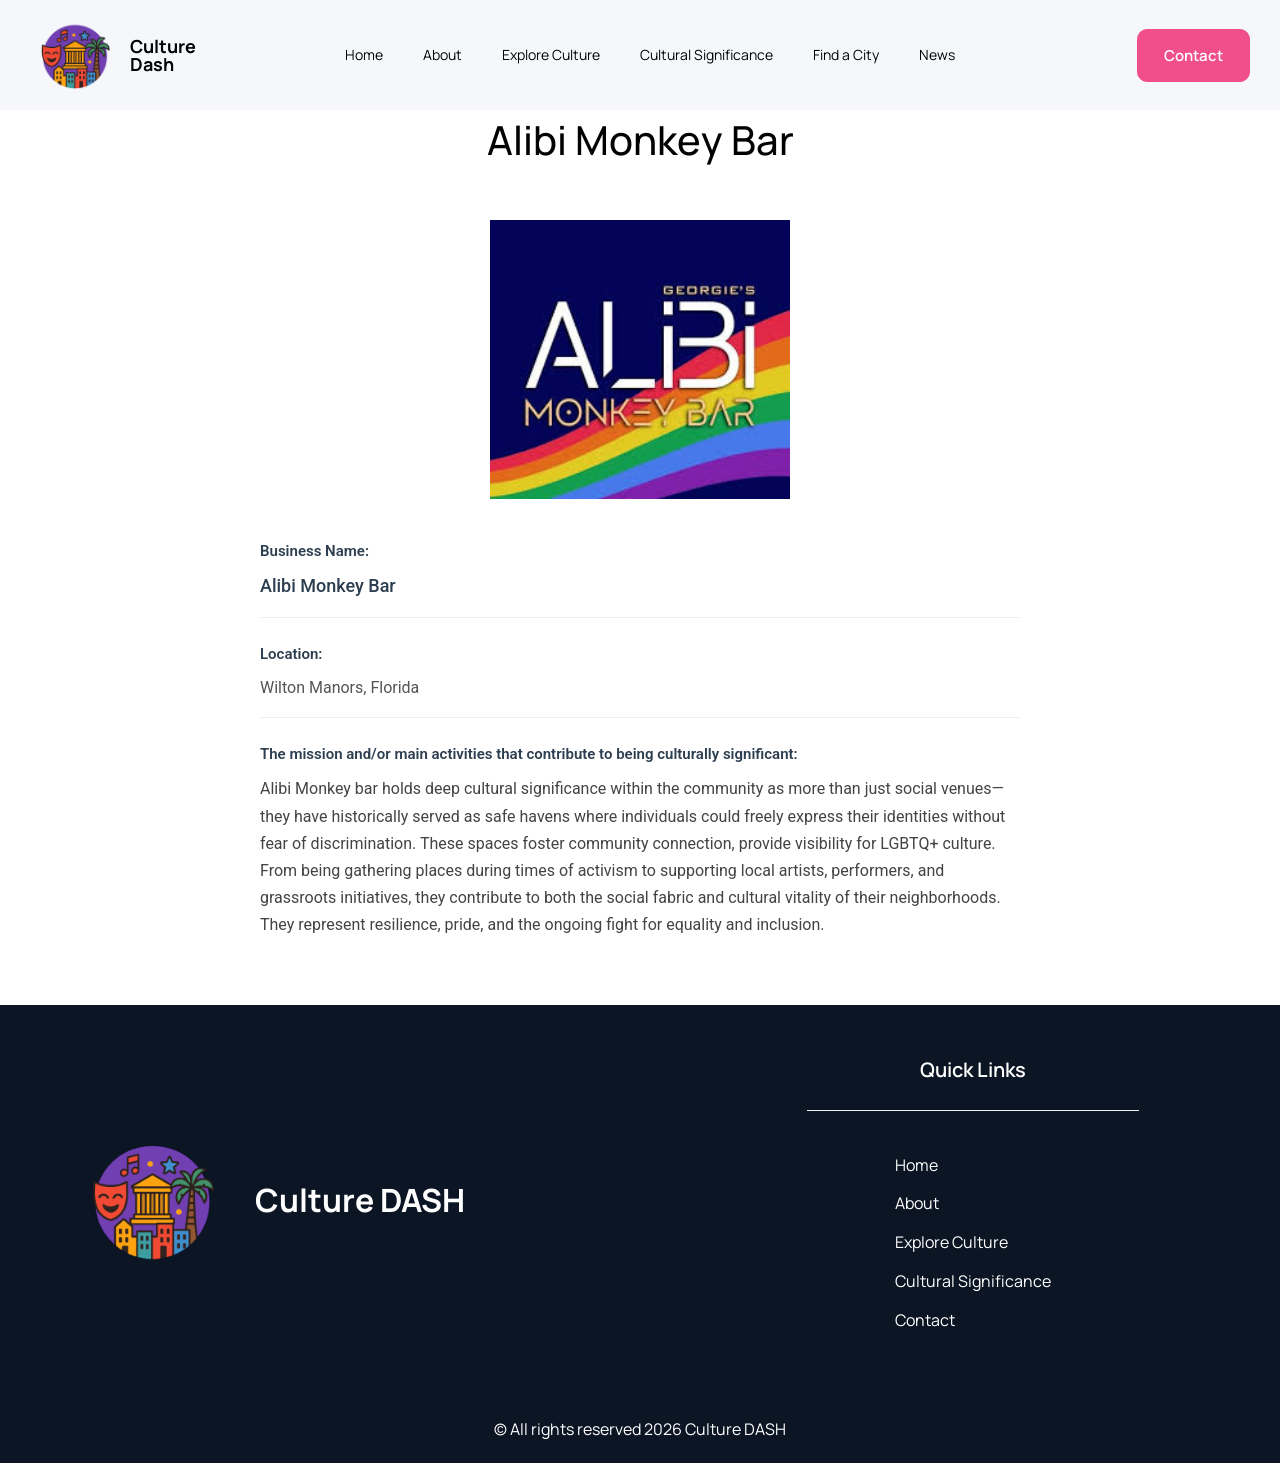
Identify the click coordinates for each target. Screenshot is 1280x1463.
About (442, 54)
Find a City (846, 54)
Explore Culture (551, 54)
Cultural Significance (706, 54)
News (937, 54)
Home (364, 54)
